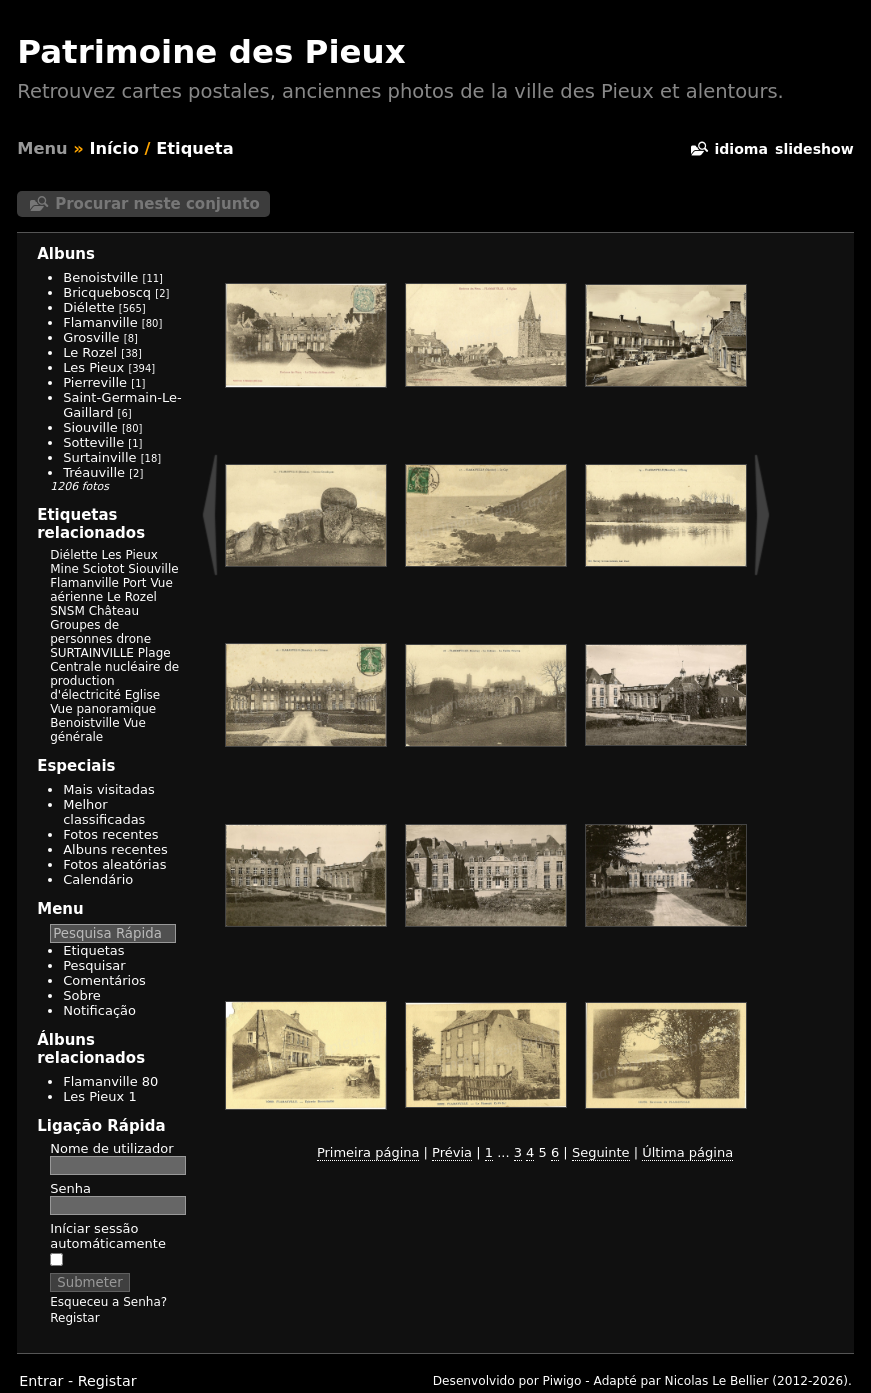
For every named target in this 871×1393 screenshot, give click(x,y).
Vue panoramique (103, 709)
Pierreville (95, 382)
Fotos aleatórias (114, 864)
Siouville (90, 427)
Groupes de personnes (84, 632)
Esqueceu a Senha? (108, 1302)
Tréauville (94, 472)
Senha (70, 1188)
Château (114, 611)
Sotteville (93, 442)
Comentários (104, 980)
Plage (154, 653)
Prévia (452, 1152)
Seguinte (601, 1152)
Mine (64, 569)
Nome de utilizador (111, 1148)
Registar (74, 1318)
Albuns (66, 254)
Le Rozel (90, 352)
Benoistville (100, 277)
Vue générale (98, 730)
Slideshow (814, 149)
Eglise (143, 695)
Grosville (91, 337)
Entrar (41, 1381)
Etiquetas (93, 950)
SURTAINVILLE (92, 653)
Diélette (88, 307)
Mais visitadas (108, 789)
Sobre (82, 995)
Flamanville (100, 322)
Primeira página (368, 1152)
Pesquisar (94, 965)
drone (133, 639)
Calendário (98, 879)
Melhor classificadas (104, 812)
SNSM (67, 611)
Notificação (99, 1010)
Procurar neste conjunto (157, 204)
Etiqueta (194, 148)
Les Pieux (93, 367)
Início (114, 148)
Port (135, 583)
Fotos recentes (110, 834)
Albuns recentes (115, 849)
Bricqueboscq (107, 292)
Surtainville (99, 457)
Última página (687, 1152)
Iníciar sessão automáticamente (108, 1243)
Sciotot (104, 569)
